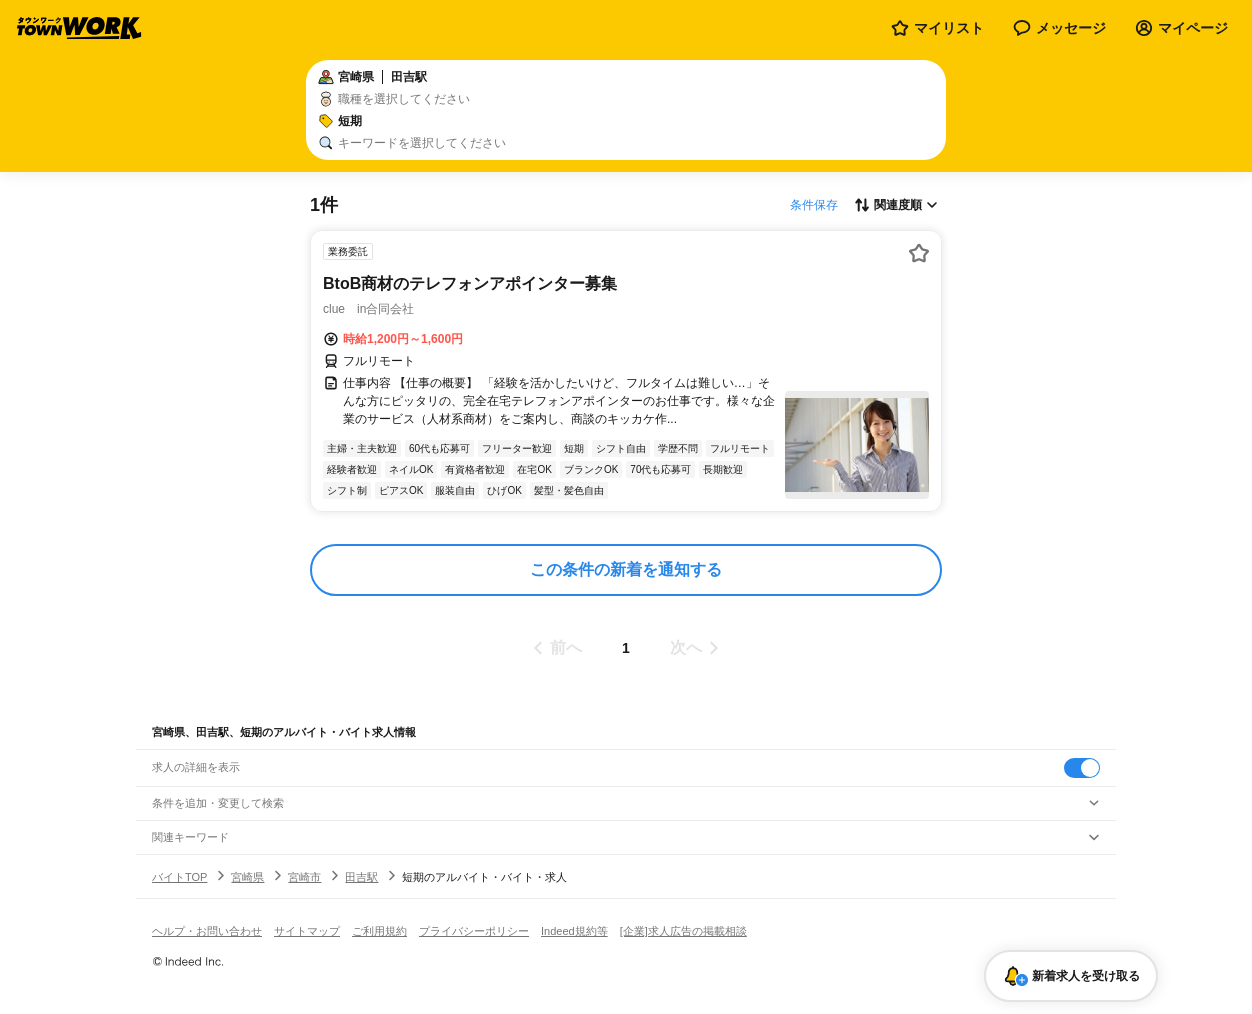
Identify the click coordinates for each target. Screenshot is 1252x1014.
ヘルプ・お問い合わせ (207, 931)
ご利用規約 (379, 931)
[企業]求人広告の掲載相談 (683, 931)
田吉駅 (361, 877)
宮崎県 (247, 877)
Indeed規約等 (574, 931)
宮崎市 (304, 877)
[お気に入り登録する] (919, 253)
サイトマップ (307, 931)
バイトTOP (179, 877)
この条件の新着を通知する (626, 569)
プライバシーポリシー (474, 931)
